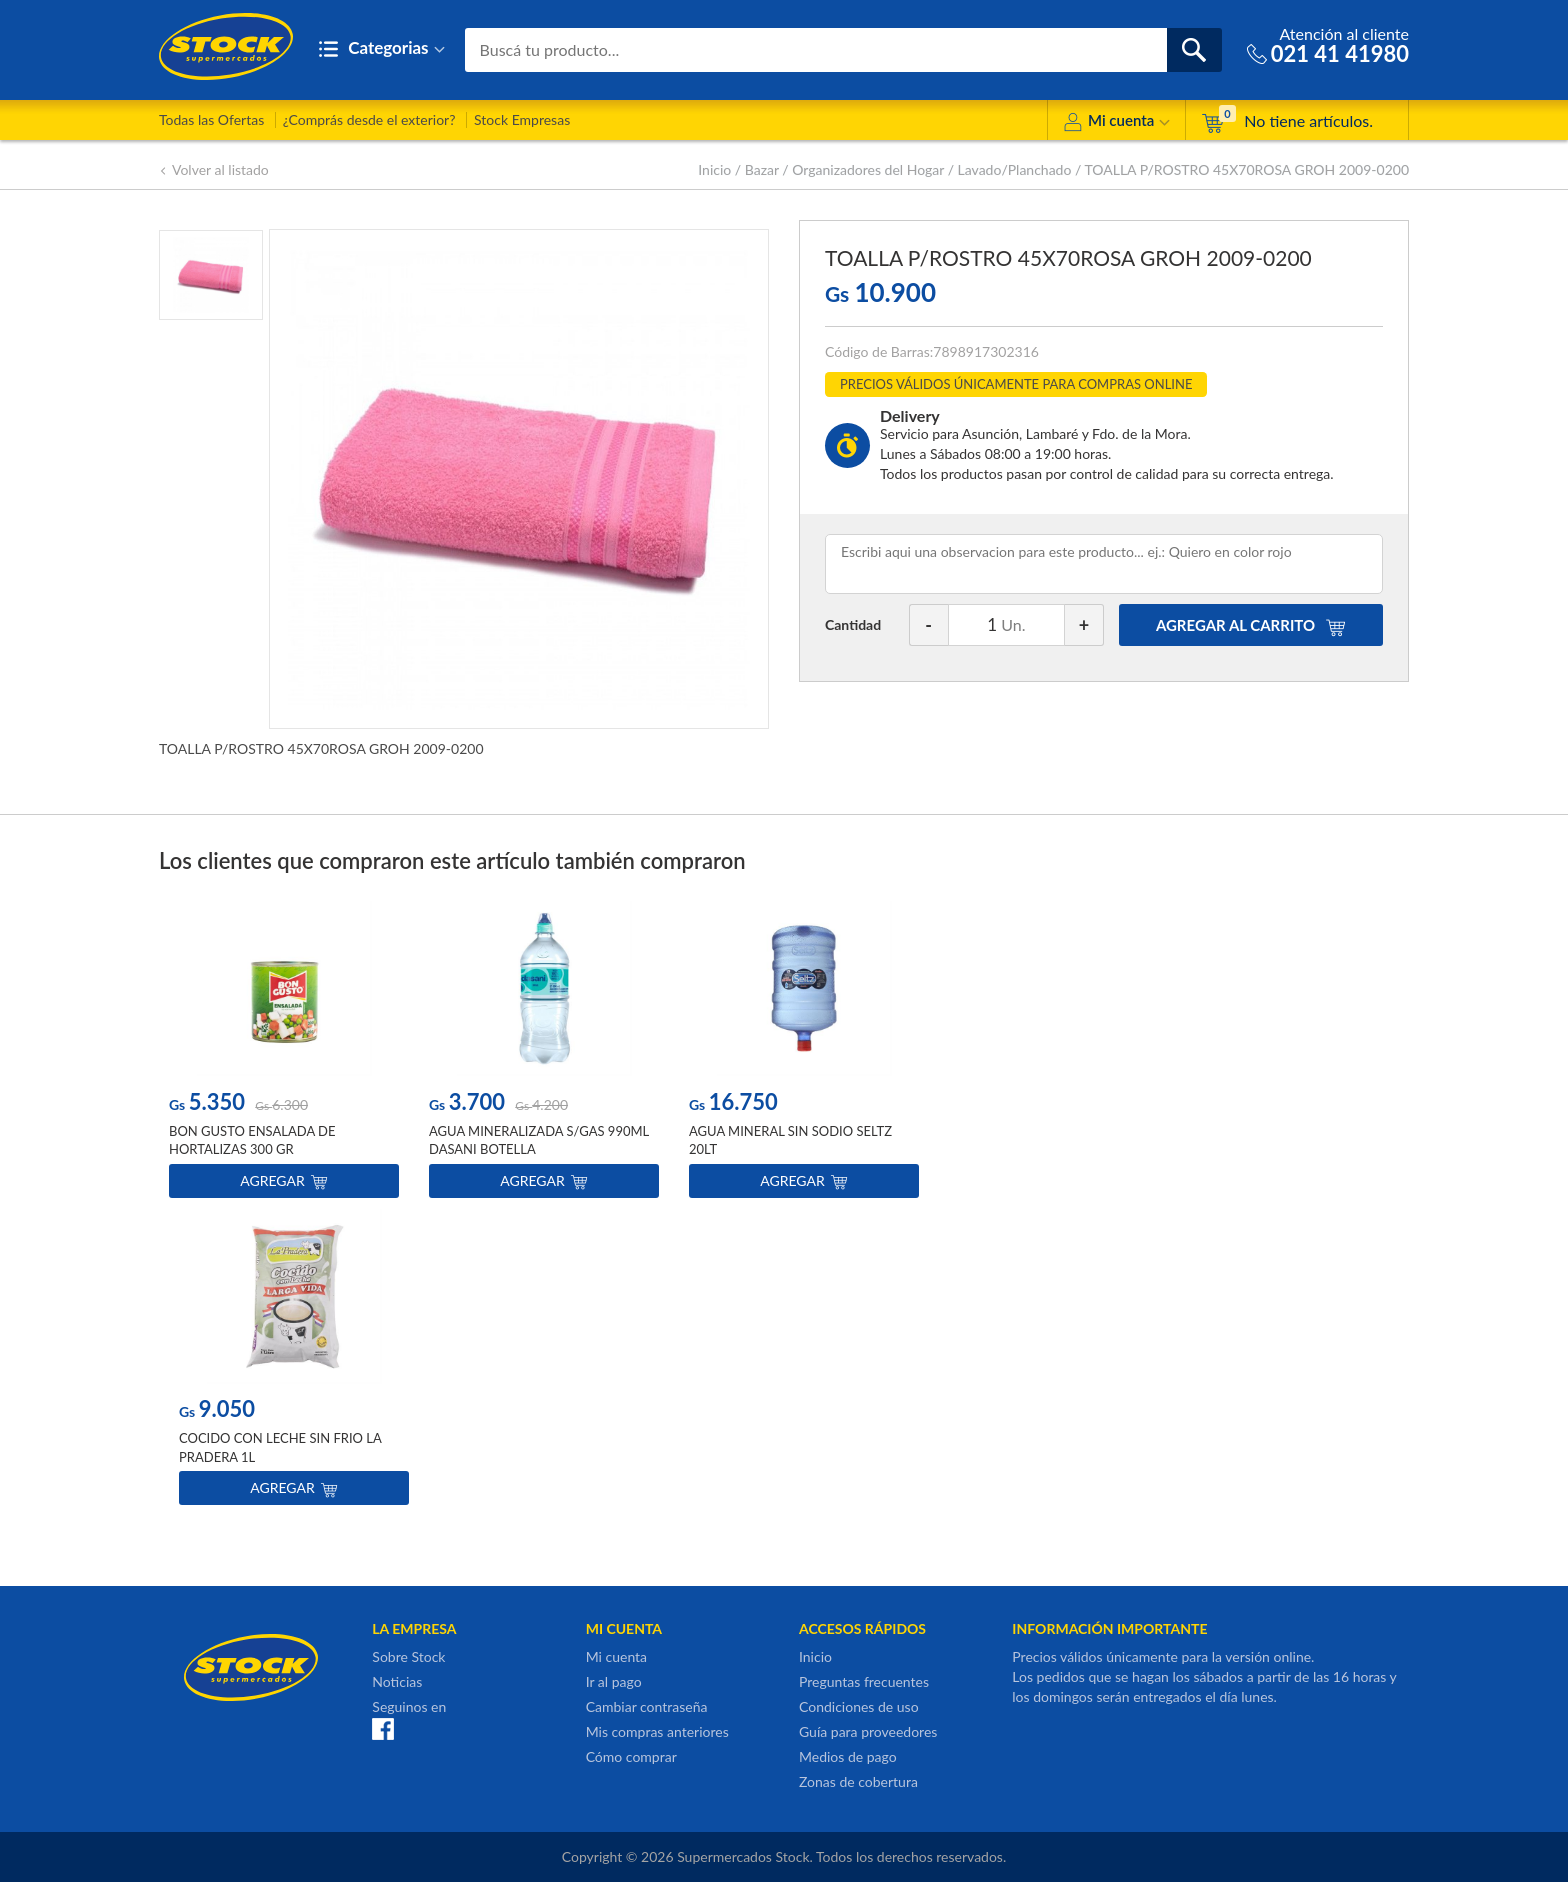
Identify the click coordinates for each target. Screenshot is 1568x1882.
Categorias (381, 49)
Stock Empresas (522, 119)
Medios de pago (848, 1756)
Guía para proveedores (868, 1731)
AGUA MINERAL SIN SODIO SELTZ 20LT (790, 1141)
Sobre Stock (408, 1656)
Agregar (283, 1181)
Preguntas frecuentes (864, 1681)
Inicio (714, 169)
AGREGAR (1251, 625)
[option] (284, 1054)
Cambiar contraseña (647, 1706)
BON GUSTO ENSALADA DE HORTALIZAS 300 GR (252, 1141)
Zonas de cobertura (858, 1781)
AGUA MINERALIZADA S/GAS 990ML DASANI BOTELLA (539, 1141)
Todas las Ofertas (211, 119)
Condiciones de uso (859, 1706)
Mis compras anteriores (657, 1731)
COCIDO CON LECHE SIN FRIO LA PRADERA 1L (280, 1448)
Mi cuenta (1116, 123)
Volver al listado (214, 169)
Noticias (397, 1681)
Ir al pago (614, 1681)
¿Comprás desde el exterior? (369, 119)
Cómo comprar (631, 1756)
